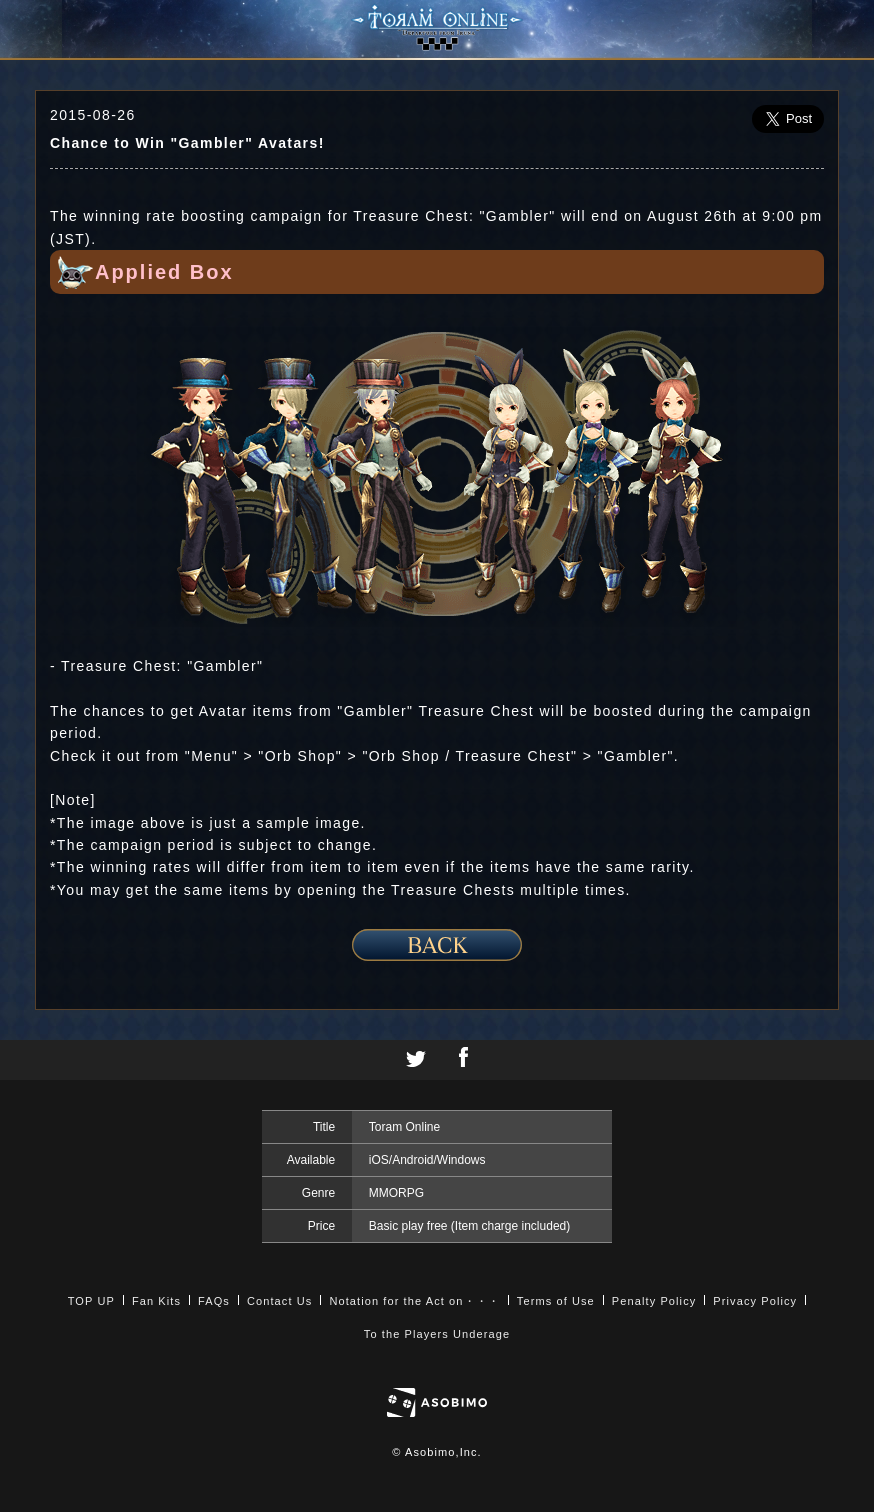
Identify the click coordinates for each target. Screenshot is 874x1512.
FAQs (214, 1301)
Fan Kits (156, 1301)
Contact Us (279, 1301)
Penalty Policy (654, 1301)
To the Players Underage (437, 1334)
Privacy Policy (755, 1301)
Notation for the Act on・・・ (414, 1301)
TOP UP (91, 1301)
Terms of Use (556, 1301)
